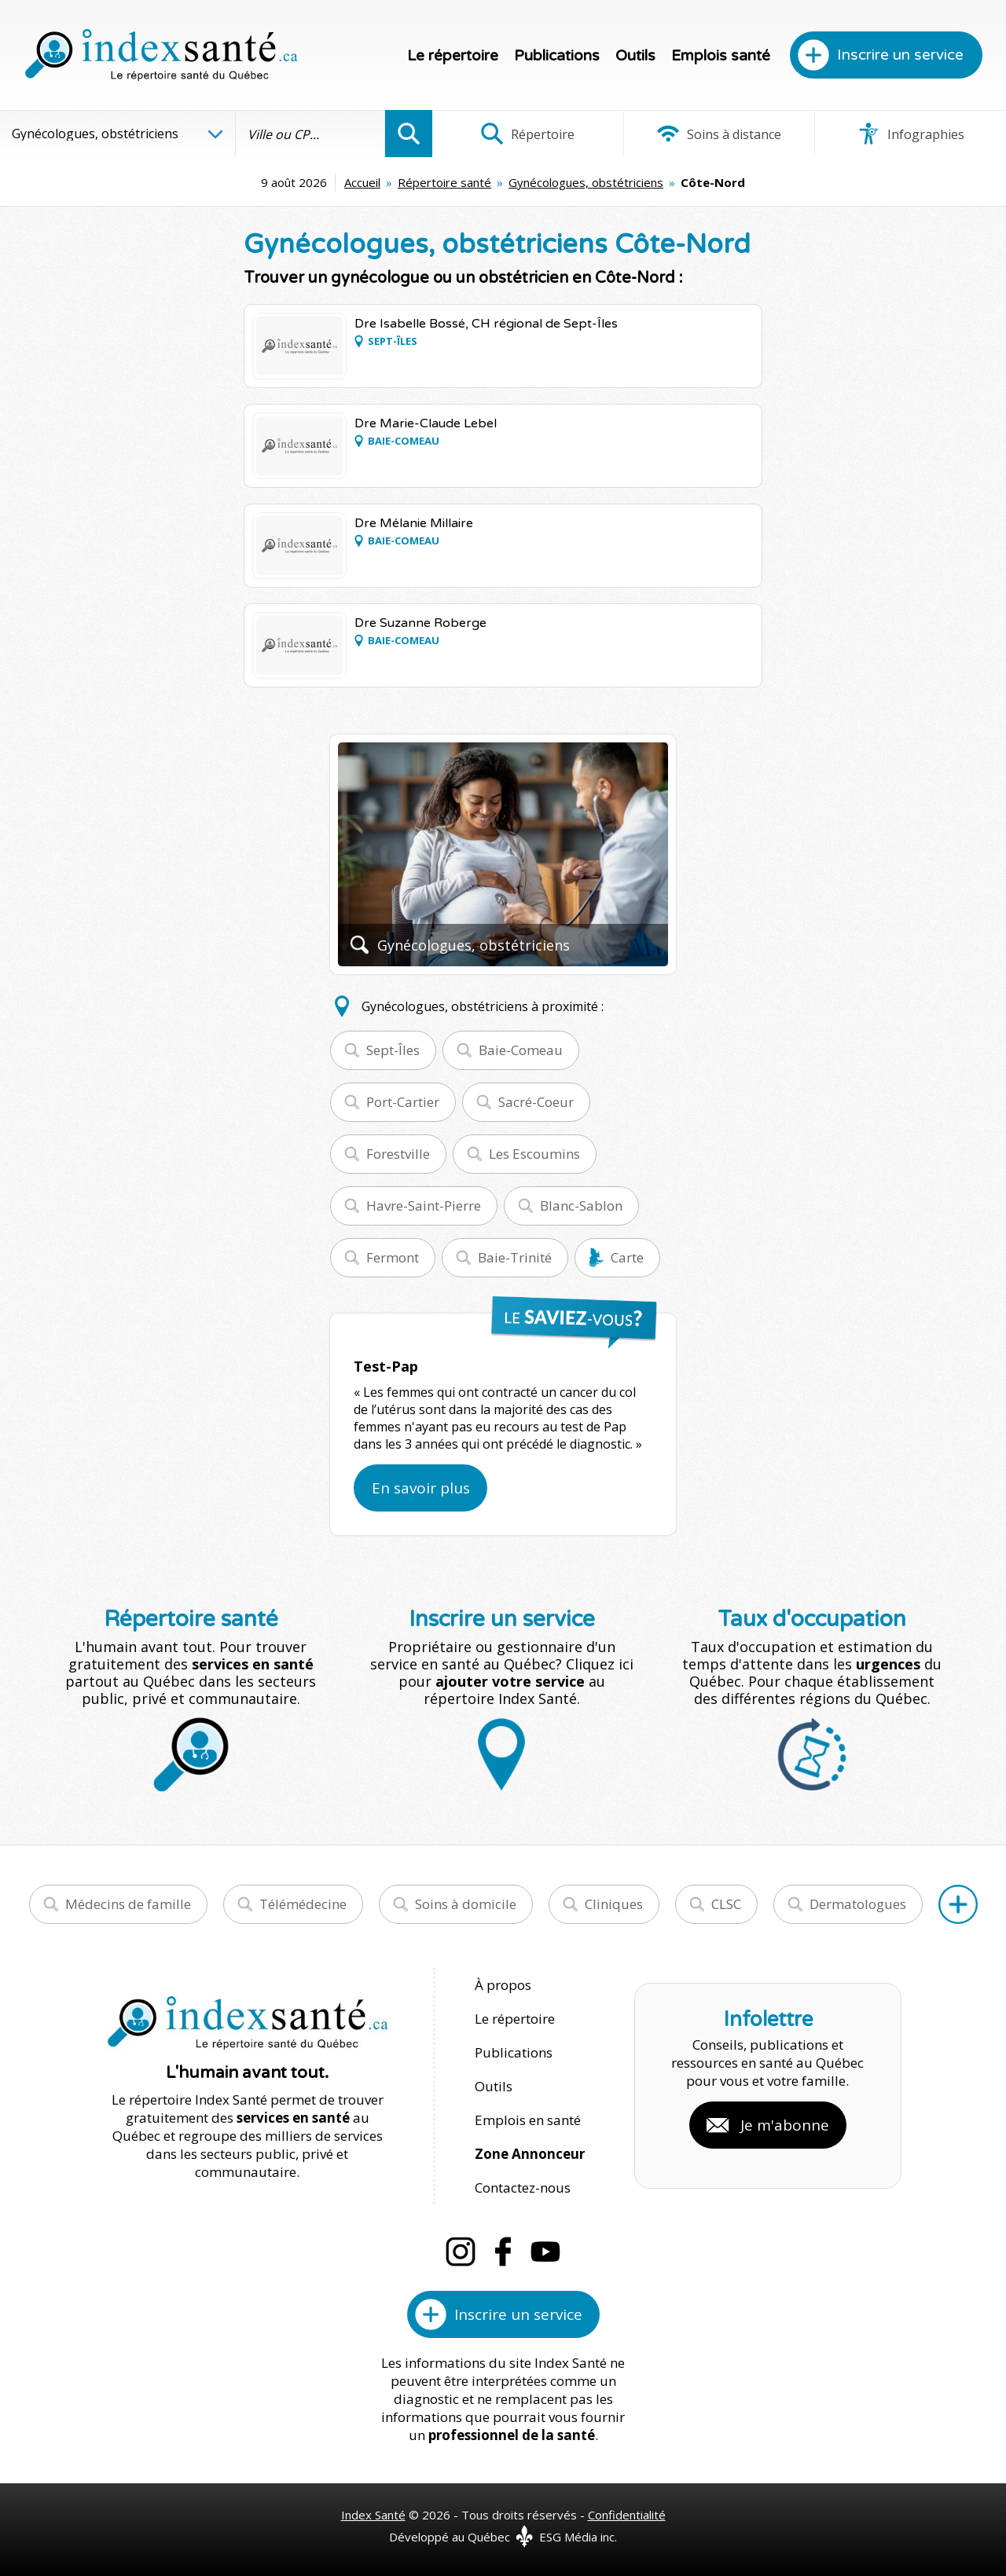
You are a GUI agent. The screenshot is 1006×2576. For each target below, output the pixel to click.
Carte (627, 1257)
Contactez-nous (523, 2187)
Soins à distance (718, 133)
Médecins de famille (128, 1904)
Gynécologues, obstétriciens (586, 182)
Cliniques (614, 1904)
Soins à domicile (465, 1904)
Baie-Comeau (521, 1050)
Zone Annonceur (530, 2154)
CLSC (726, 1904)
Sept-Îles (393, 1050)
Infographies (910, 133)
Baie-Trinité (515, 1257)
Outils (635, 55)
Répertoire (527, 133)
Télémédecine (303, 1904)
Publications (557, 55)
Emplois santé (720, 55)
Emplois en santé (528, 2120)
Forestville (398, 1154)
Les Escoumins (534, 1154)
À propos (503, 1985)
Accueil (362, 182)
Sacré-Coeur (536, 1102)
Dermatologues (858, 1904)
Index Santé (373, 2515)
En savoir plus (421, 1488)
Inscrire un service (900, 55)
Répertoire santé (444, 182)
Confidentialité (627, 2515)
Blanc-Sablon (581, 1205)
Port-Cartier (402, 1102)
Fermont (392, 1257)
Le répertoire (452, 55)
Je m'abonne (784, 2125)
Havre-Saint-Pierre (423, 1205)
